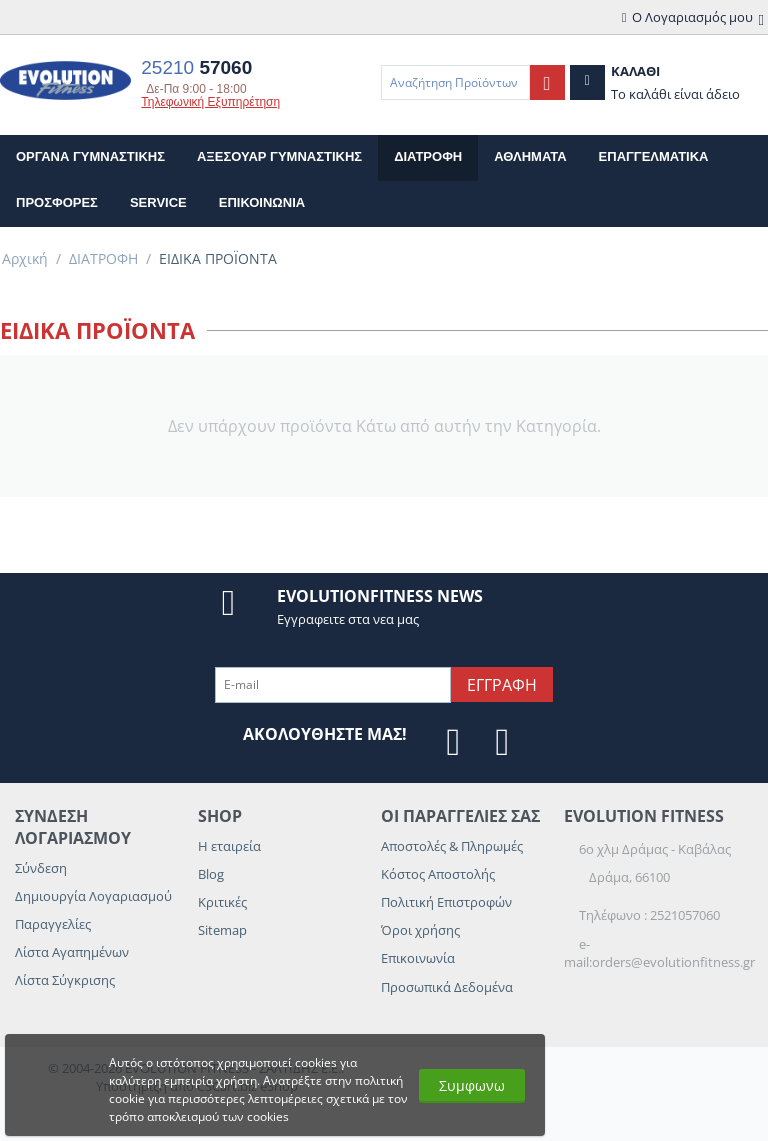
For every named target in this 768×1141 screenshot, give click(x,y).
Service (158, 202)
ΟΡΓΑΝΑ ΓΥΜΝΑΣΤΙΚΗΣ (90, 156)
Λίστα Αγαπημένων (72, 952)
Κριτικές (222, 902)
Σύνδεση (41, 868)
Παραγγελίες (53, 924)
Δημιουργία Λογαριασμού (93, 896)
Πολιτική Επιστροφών (446, 902)
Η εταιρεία (229, 846)
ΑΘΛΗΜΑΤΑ (530, 156)
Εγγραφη (502, 685)
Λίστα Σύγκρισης (65, 980)
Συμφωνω (472, 1085)
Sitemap (222, 930)
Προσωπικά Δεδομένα (447, 987)
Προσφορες (57, 202)
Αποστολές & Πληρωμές (452, 846)
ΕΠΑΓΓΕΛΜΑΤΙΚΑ (654, 156)
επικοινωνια (262, 202)
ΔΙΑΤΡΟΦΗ (428, 156)
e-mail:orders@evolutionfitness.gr (659, 953)
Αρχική (25, 258)
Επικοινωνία (418, 958)
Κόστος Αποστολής (438, 874)
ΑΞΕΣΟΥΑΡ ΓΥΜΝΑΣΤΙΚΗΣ (279, 156)
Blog (211, 874)
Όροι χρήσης (420, 930)
